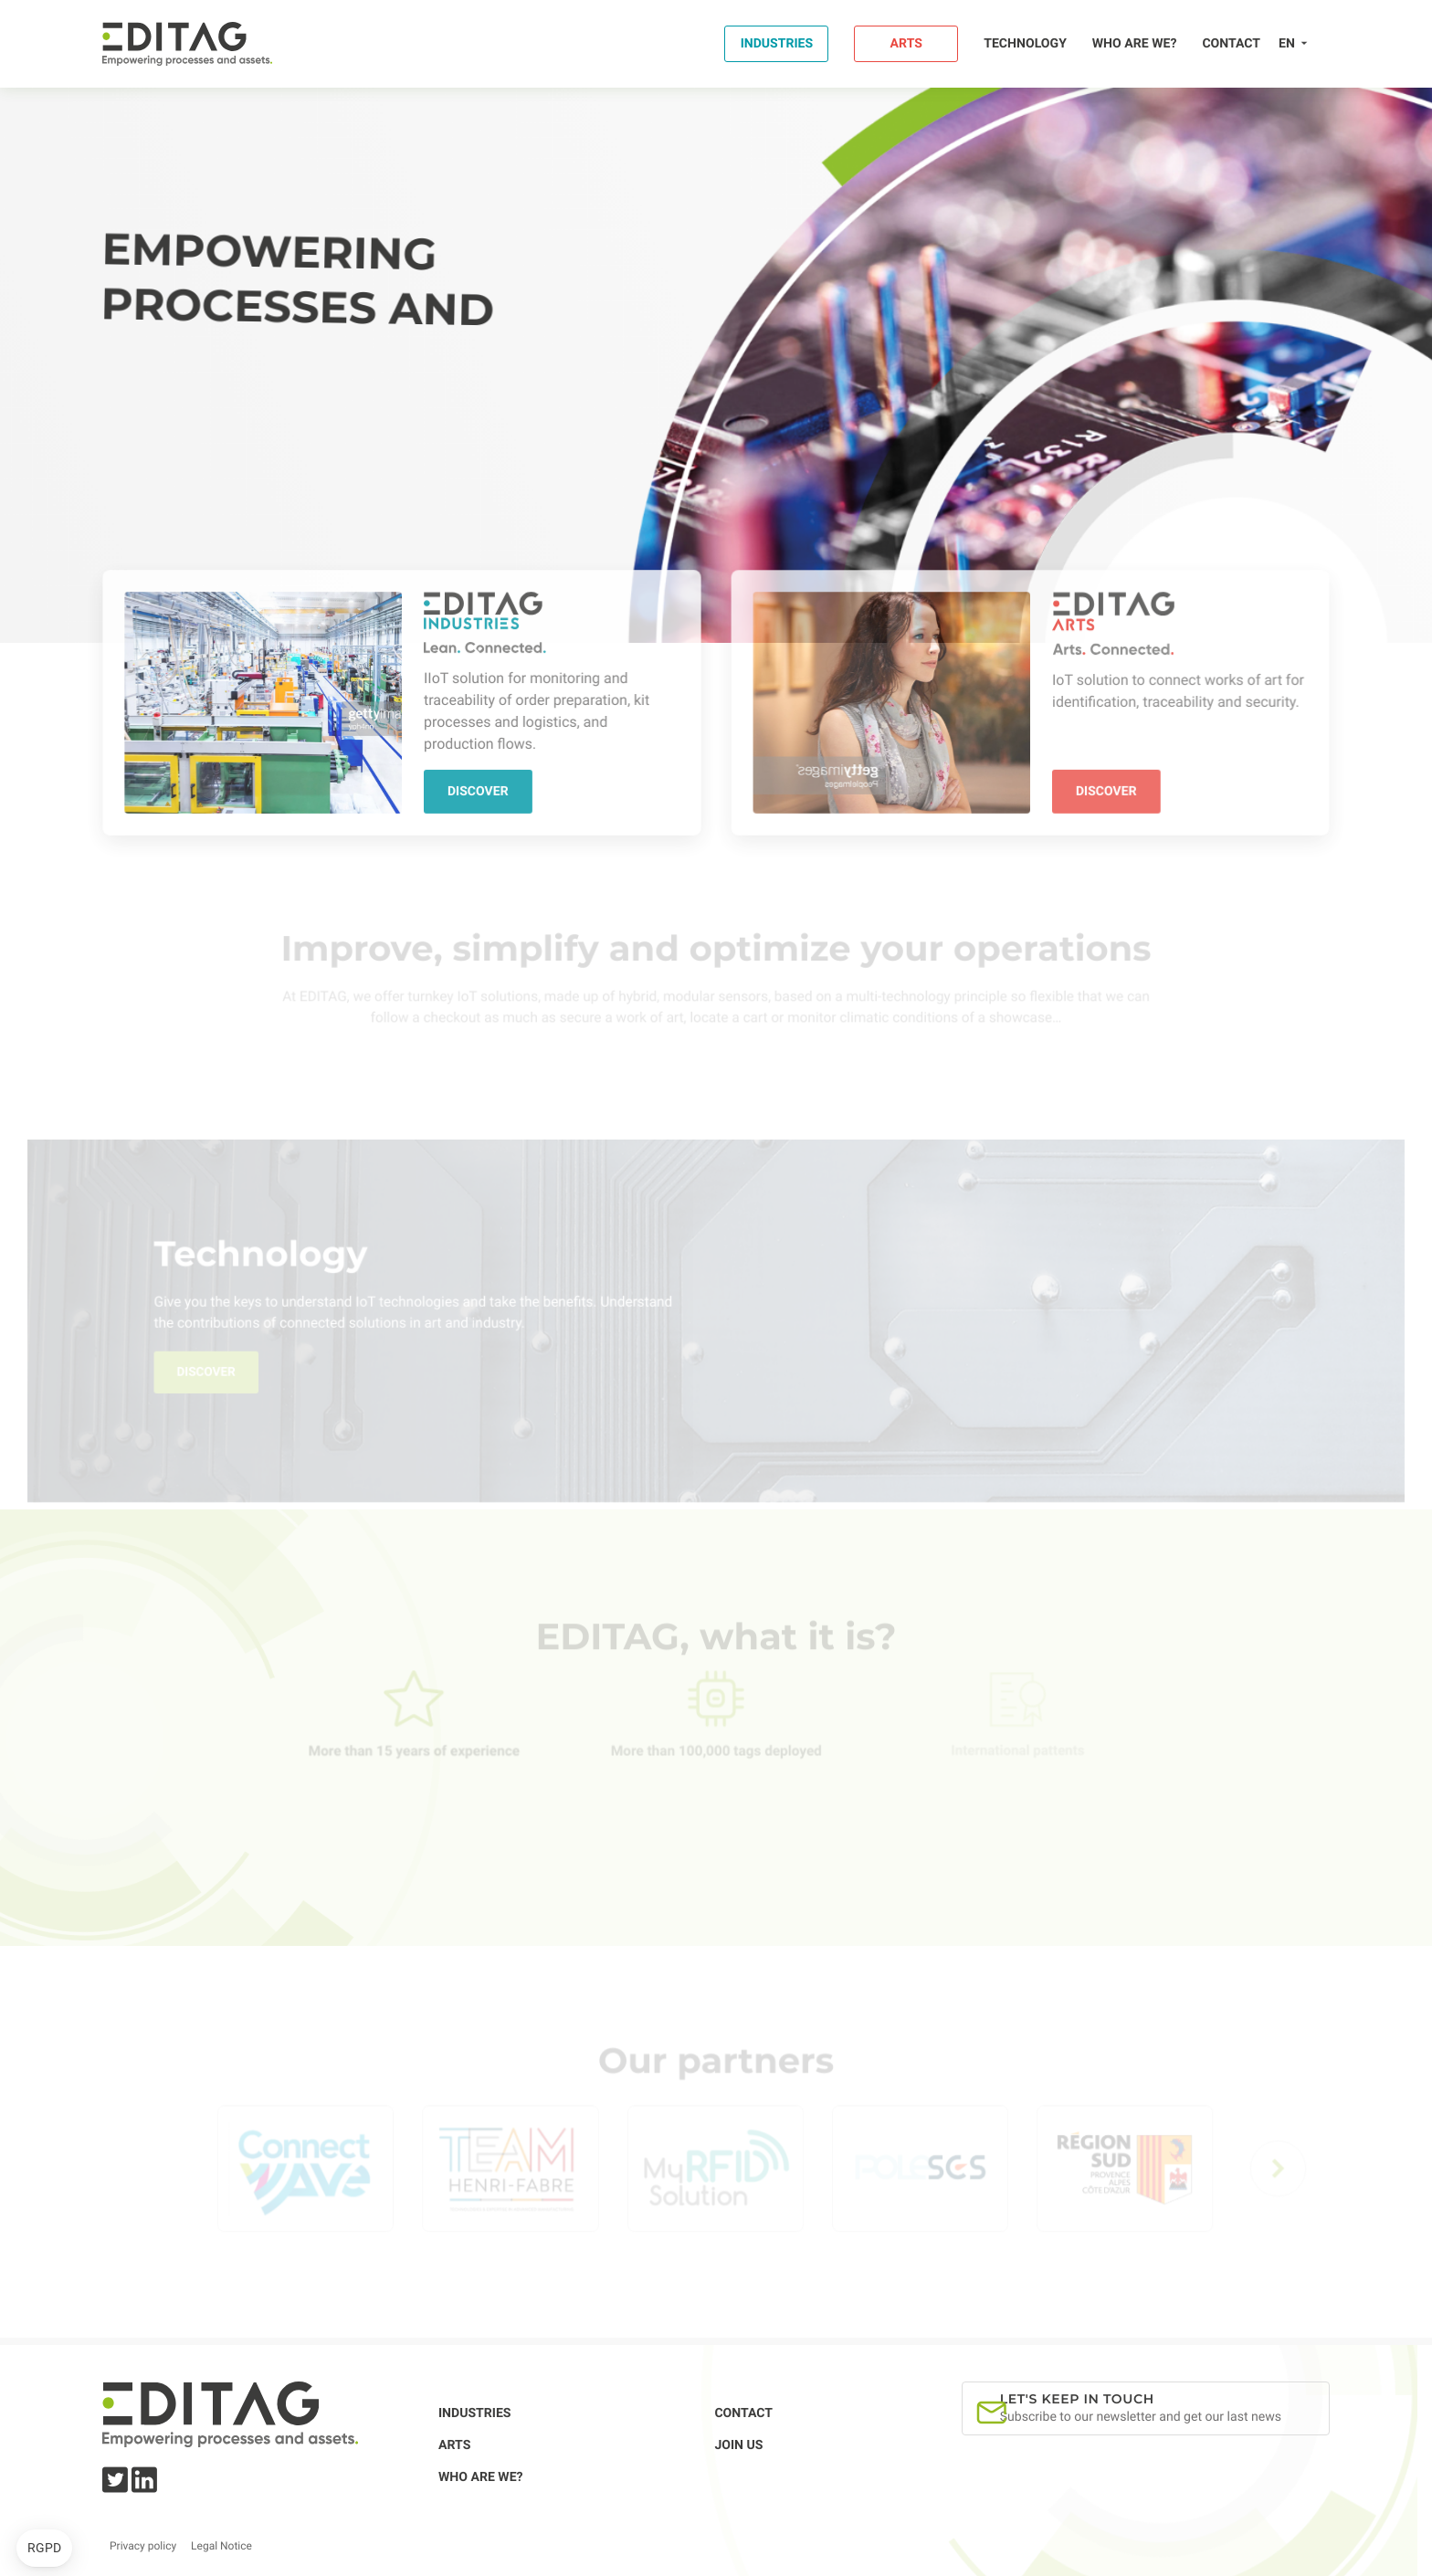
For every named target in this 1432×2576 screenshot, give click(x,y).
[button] (44, 2548)
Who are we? (1134, 44)
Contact (1231, 44)
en (1287, 44)
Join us (738, 2445)
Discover (477, 790)
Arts (906, 44)
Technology (1025, 44)
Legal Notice (221, 2545)
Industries (777, 44)
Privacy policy (143, 2545)
